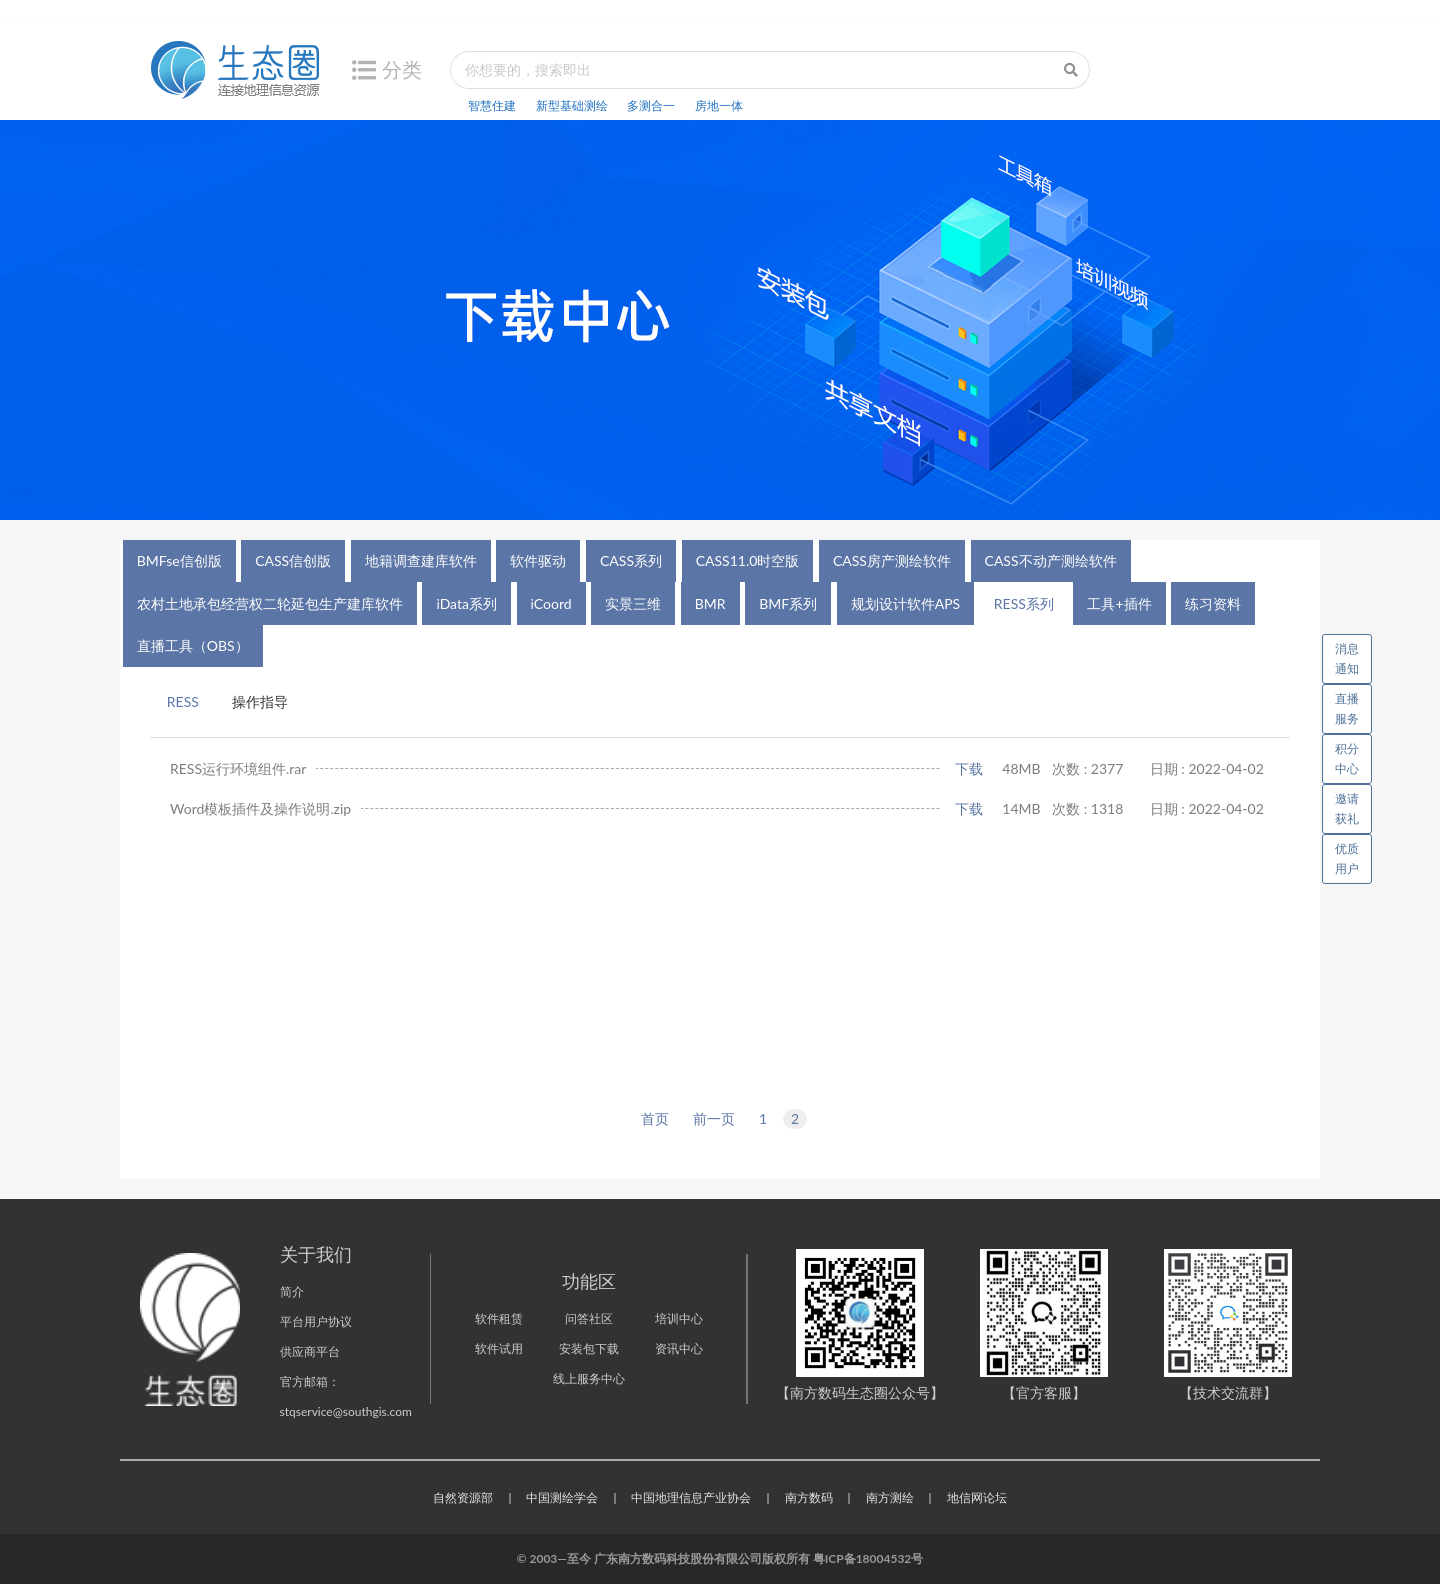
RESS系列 (1024, 603)
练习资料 (1213, 603)
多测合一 (651, 105)
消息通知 (1353, 655)
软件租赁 (499, 1318)
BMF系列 (788, 603)
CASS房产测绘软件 (892, 560)
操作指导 (260, 701)
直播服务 (1347, 708)
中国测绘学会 (562, 1497)
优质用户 (1347, 858)
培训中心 (679, 1318)
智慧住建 (492, 105)
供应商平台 (310, 1351)
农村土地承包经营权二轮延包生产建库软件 (270, 603)
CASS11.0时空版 (748, 560)
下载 (969, 768)
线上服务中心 (589, 1378)
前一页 (714, 1118)
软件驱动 (538, 560)
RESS (183, 701)
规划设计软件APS (905, 603)
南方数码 (809, 1497)
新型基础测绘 (572, 105)
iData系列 (466, 603)
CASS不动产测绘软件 (1051, 560)
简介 (292, 1291)
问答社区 (589, 1318)
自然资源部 (463, 1497)
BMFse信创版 (179, 560)
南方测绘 (890, 1497)
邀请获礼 (1347, 808)
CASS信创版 (293, 560)
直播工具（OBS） (193, 645)
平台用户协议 (316, 1321)
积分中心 (1347, 758)
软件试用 (499, 1348)
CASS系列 (631, 560)
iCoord (551, 603)
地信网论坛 (977, 1497)
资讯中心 (679, 1348)
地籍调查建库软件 (421, 560)
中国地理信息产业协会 (691, 1497)
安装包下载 (589, 1348)
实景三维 (633, 603)
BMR (710, 603)
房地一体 (719, 105)
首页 (655, 1118)
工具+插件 (1119, 603)
